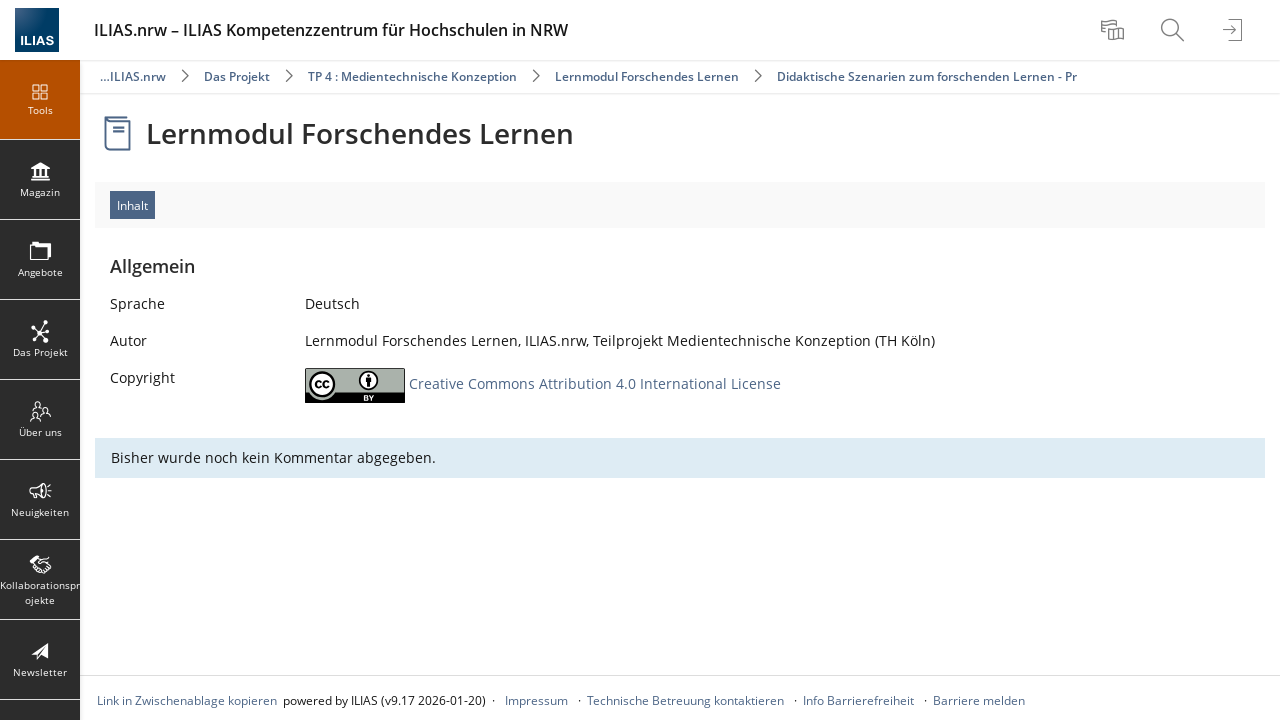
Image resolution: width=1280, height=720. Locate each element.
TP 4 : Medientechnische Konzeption (412, 76)
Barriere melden (979, 700)
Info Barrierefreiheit (858, 700)
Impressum (536, 700)
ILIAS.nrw (138, 76)
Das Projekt (237, 76)
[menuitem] (1115, 30)
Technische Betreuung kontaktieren (685, 700)
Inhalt (132, 205)
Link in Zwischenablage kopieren (187, 700)
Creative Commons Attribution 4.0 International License (595, 383)
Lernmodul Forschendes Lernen (647, 76)
